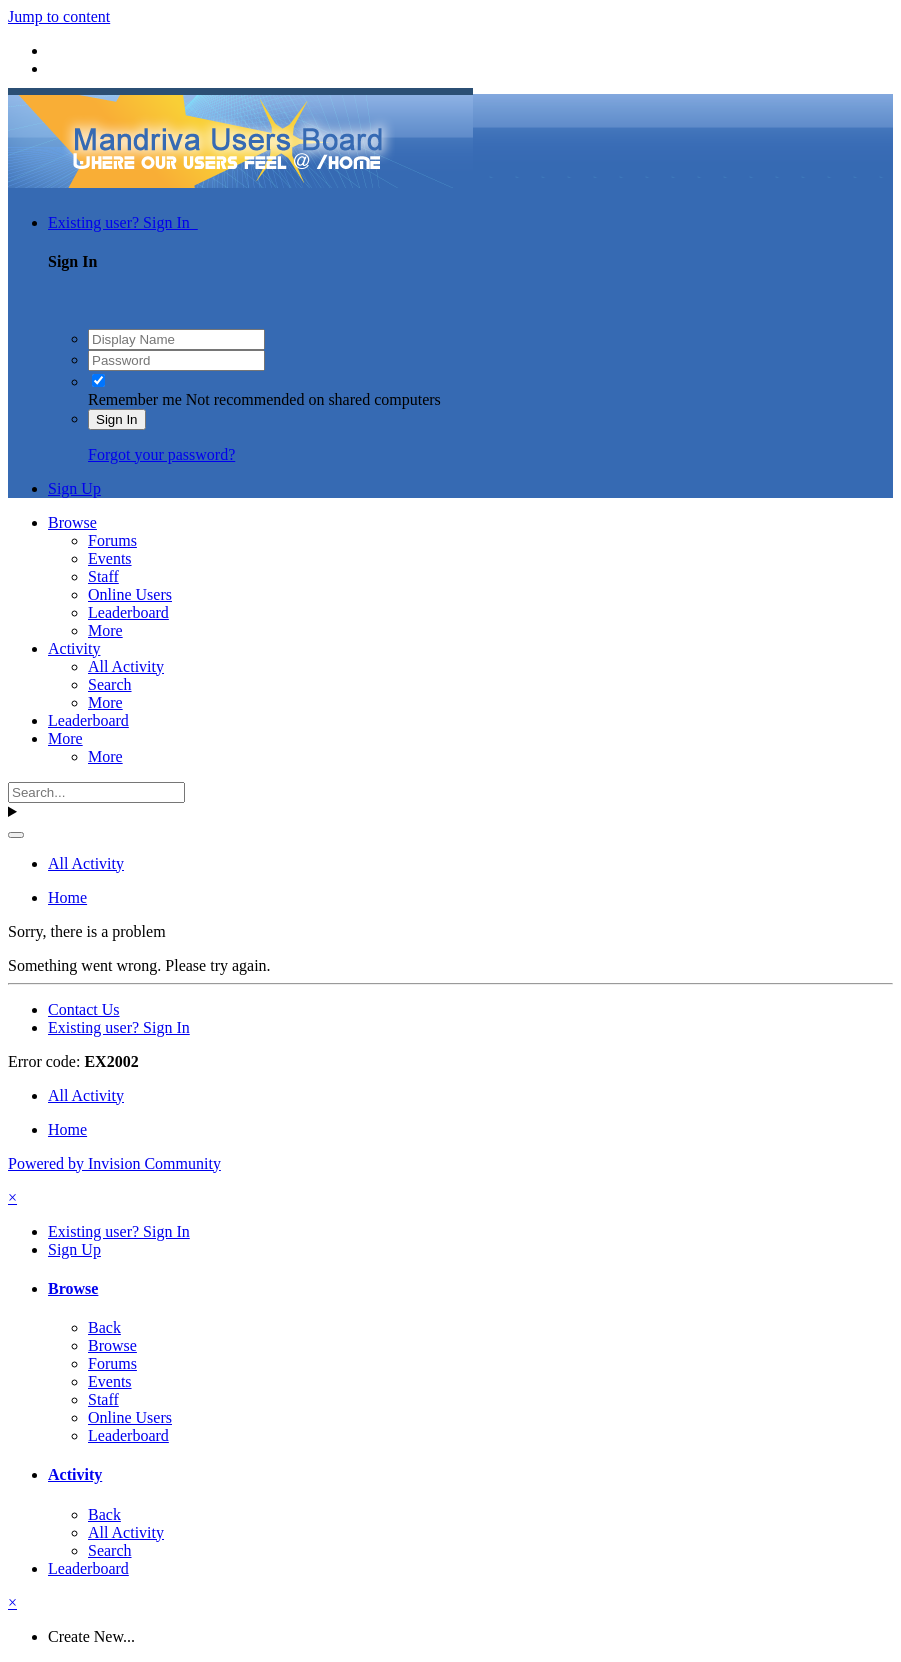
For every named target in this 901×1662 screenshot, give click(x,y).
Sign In (117, 419)
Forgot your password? (161, 454)
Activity (74, 648)
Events (110, 558)
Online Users (130, 594)
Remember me (135, 399)
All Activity (126, 666)
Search (110, 684)
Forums (112, 540)
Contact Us (84, 1009)
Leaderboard (128, 612)
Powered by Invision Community (114, 1163)
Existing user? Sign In (123, 222)
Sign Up (74, 488)
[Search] (96, 792)
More (105, 630)
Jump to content (59, 16)
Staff (103, 576)
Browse (72, 522)
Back (104, 1327)
